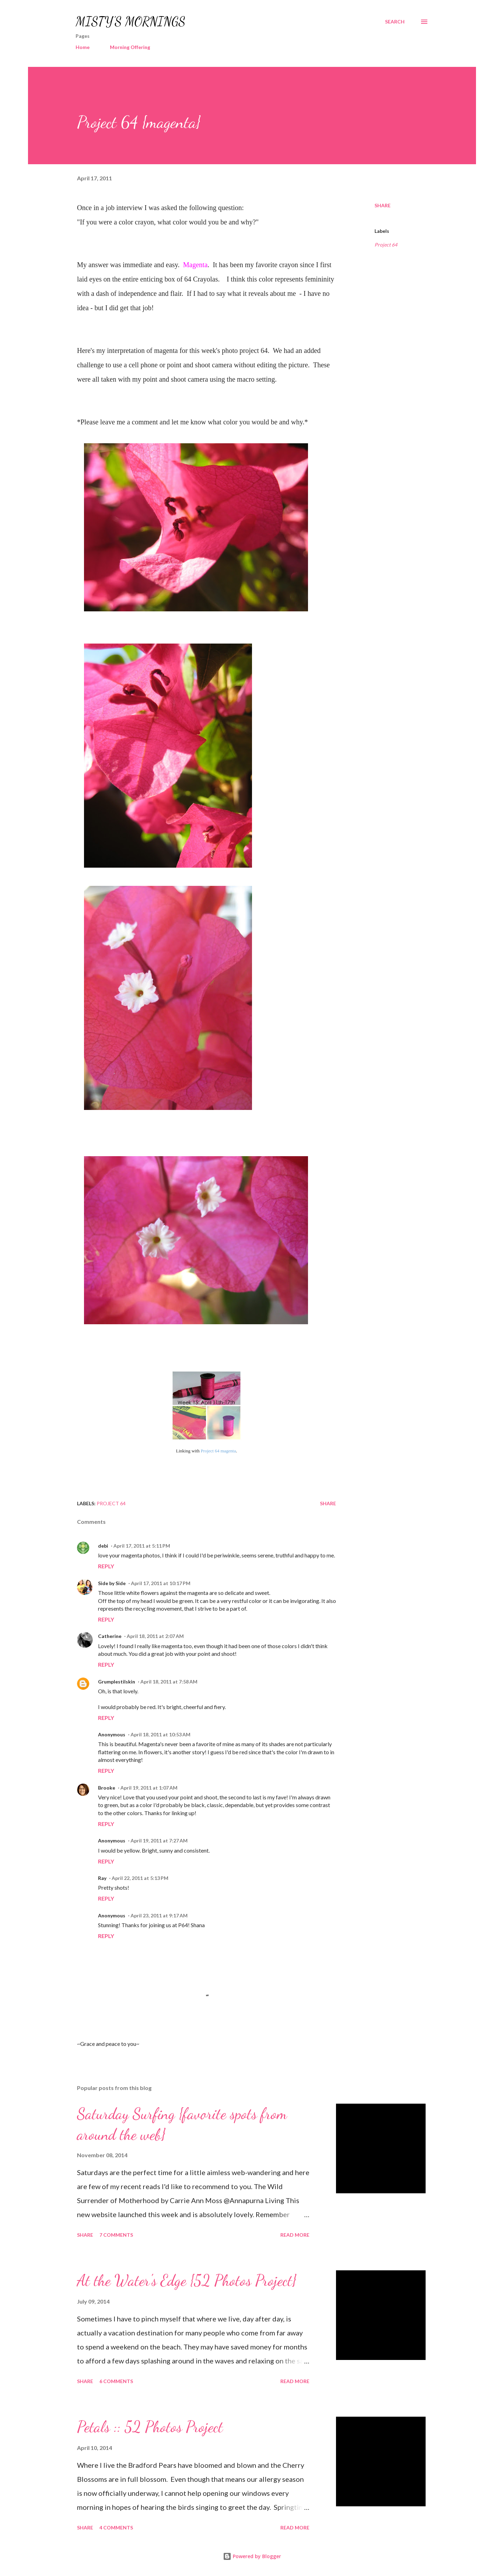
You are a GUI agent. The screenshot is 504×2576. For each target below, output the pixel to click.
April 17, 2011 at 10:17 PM (160, 1583)
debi (103, 1546)
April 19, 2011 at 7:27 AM (159, 1841)
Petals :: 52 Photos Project (150, 2427)
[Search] (395, 21)
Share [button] (382, 205)
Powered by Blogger (252, 2556)
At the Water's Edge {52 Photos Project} (186, 2280)
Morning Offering (130, 47)
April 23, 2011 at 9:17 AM (159, 1915)
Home (83, 47)
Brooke (106, 1788)
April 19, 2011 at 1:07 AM (148, 1788)
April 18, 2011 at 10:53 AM (160, 1734)
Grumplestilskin (116, 1682)
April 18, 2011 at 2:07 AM (155, 1636)
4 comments (116, 2527)
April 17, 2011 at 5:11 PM (141, 1546)
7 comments (116, 2235)
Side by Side (112, 1583)
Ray (102, 1878)
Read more (294, 2235)
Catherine (109, 1636)
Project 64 (385, 245)
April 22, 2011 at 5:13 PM (140, 1878)
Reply (106, 1566)
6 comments (116, 2381)
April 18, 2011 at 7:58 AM (168, 1682)
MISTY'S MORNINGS (131, 21)
